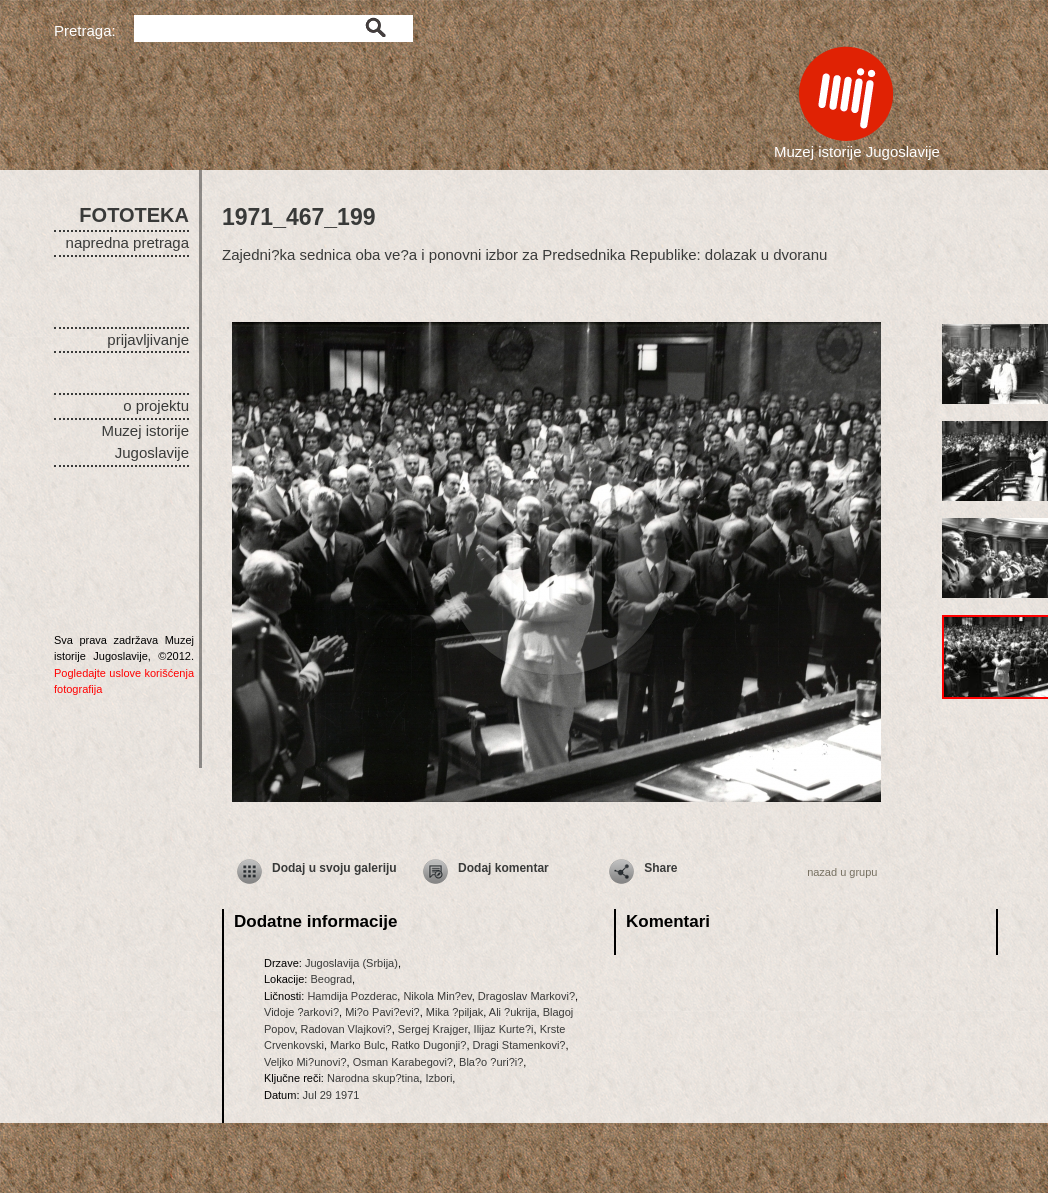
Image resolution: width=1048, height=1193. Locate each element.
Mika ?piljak (454, 1012)
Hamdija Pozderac (352, 996)
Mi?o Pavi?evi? (382, 1012)
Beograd (331, 979)
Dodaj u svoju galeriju (334, 868)
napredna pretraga (127, 242)
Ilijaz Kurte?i (504, 1029)
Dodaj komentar (503, 868)
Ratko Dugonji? (428, 1045)
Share (660, 868)
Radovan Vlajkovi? (346, 1029)
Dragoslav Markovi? (526, 996)
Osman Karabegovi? (403, 1062)
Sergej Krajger (433, 1029)
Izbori (438, 1078)
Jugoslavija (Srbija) (351, 963)
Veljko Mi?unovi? (305, 1062)
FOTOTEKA (134, 215)
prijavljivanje (148, 339)
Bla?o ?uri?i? (491, 1062)
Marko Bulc (357, 1045)
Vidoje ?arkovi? (301, 1012)
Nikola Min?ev (437, 996)
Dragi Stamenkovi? (519, 1045)
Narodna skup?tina (373, 1078)
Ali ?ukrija (513, 1012)
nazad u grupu (842, 872)
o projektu (156, 405)
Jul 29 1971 (331, 1095)
